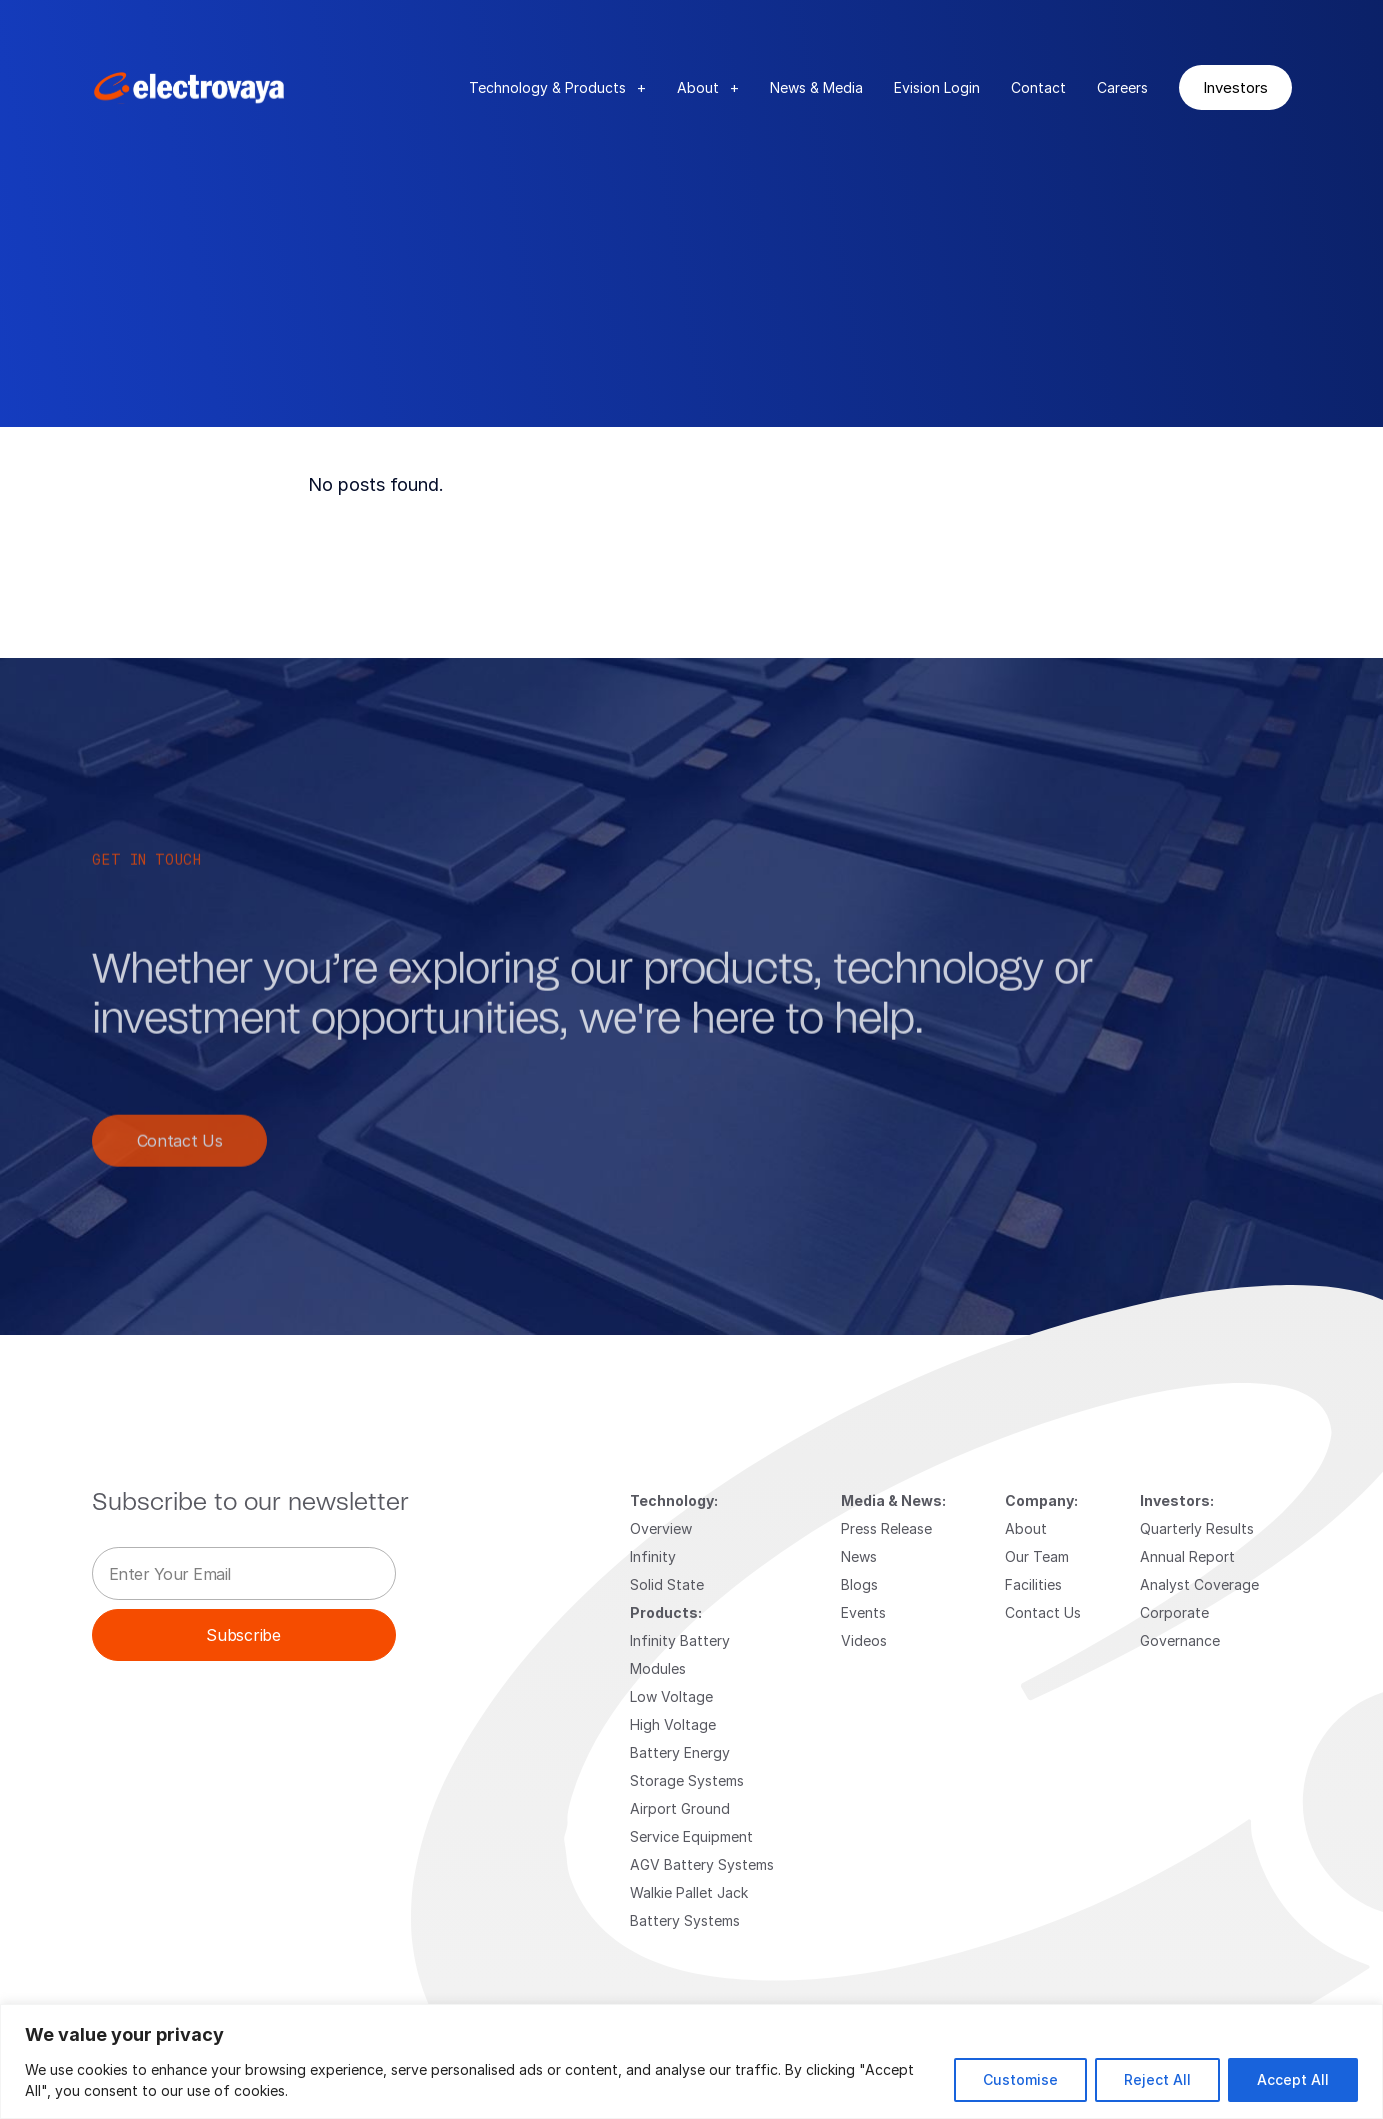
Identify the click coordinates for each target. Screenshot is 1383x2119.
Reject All (1157, 2079)
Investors (1235, 87)
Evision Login (937, 88)
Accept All (1293, 2079)
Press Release (886, 1528)
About (708, 88)
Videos (864, 1640)
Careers (1122, 88)
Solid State (667, 1584)
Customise (1020, 2079)
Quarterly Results (1197, 1528)
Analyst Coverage (1199, 1584)
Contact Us (180, 1154)
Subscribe (243, 1634)
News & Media (816, 88)
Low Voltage (671, 1696)
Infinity (653, 1556)
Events (863, 1612)
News (859, 1556)
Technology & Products (557, 88)
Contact (1038, 88)
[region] (691, 2061)
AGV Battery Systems (702, 1864)
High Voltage (673, 1724)
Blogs (859, 1584)
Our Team (1037, 1556)
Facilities (1033, 1584)
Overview (661, 1528)
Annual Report (1187, 1556)
